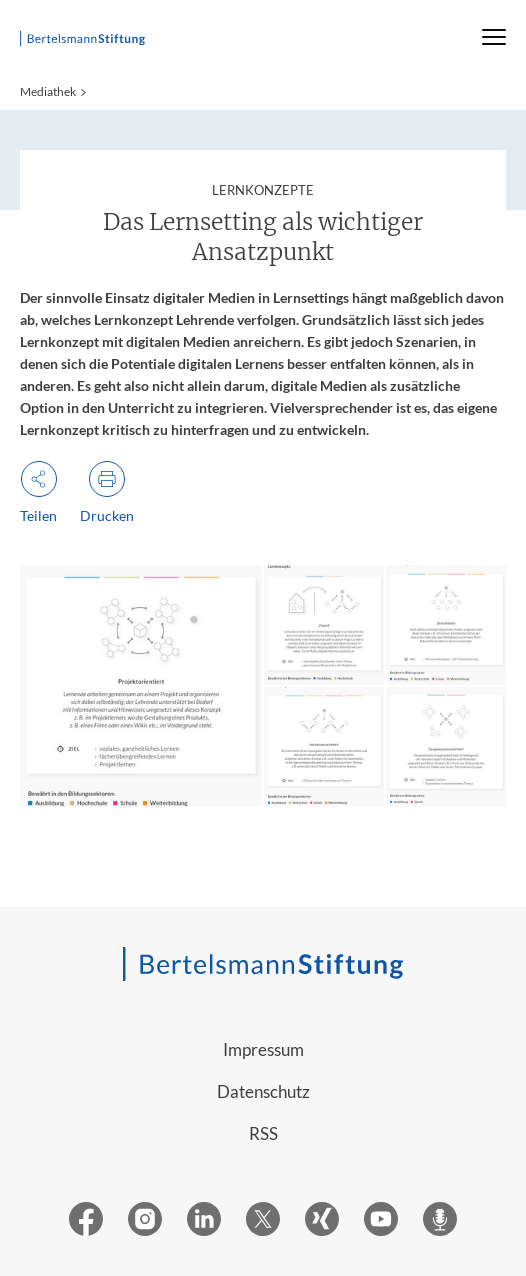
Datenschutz (263, 1091)
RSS (263, 1133)
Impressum (263, 1049)
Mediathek (48, 91)
